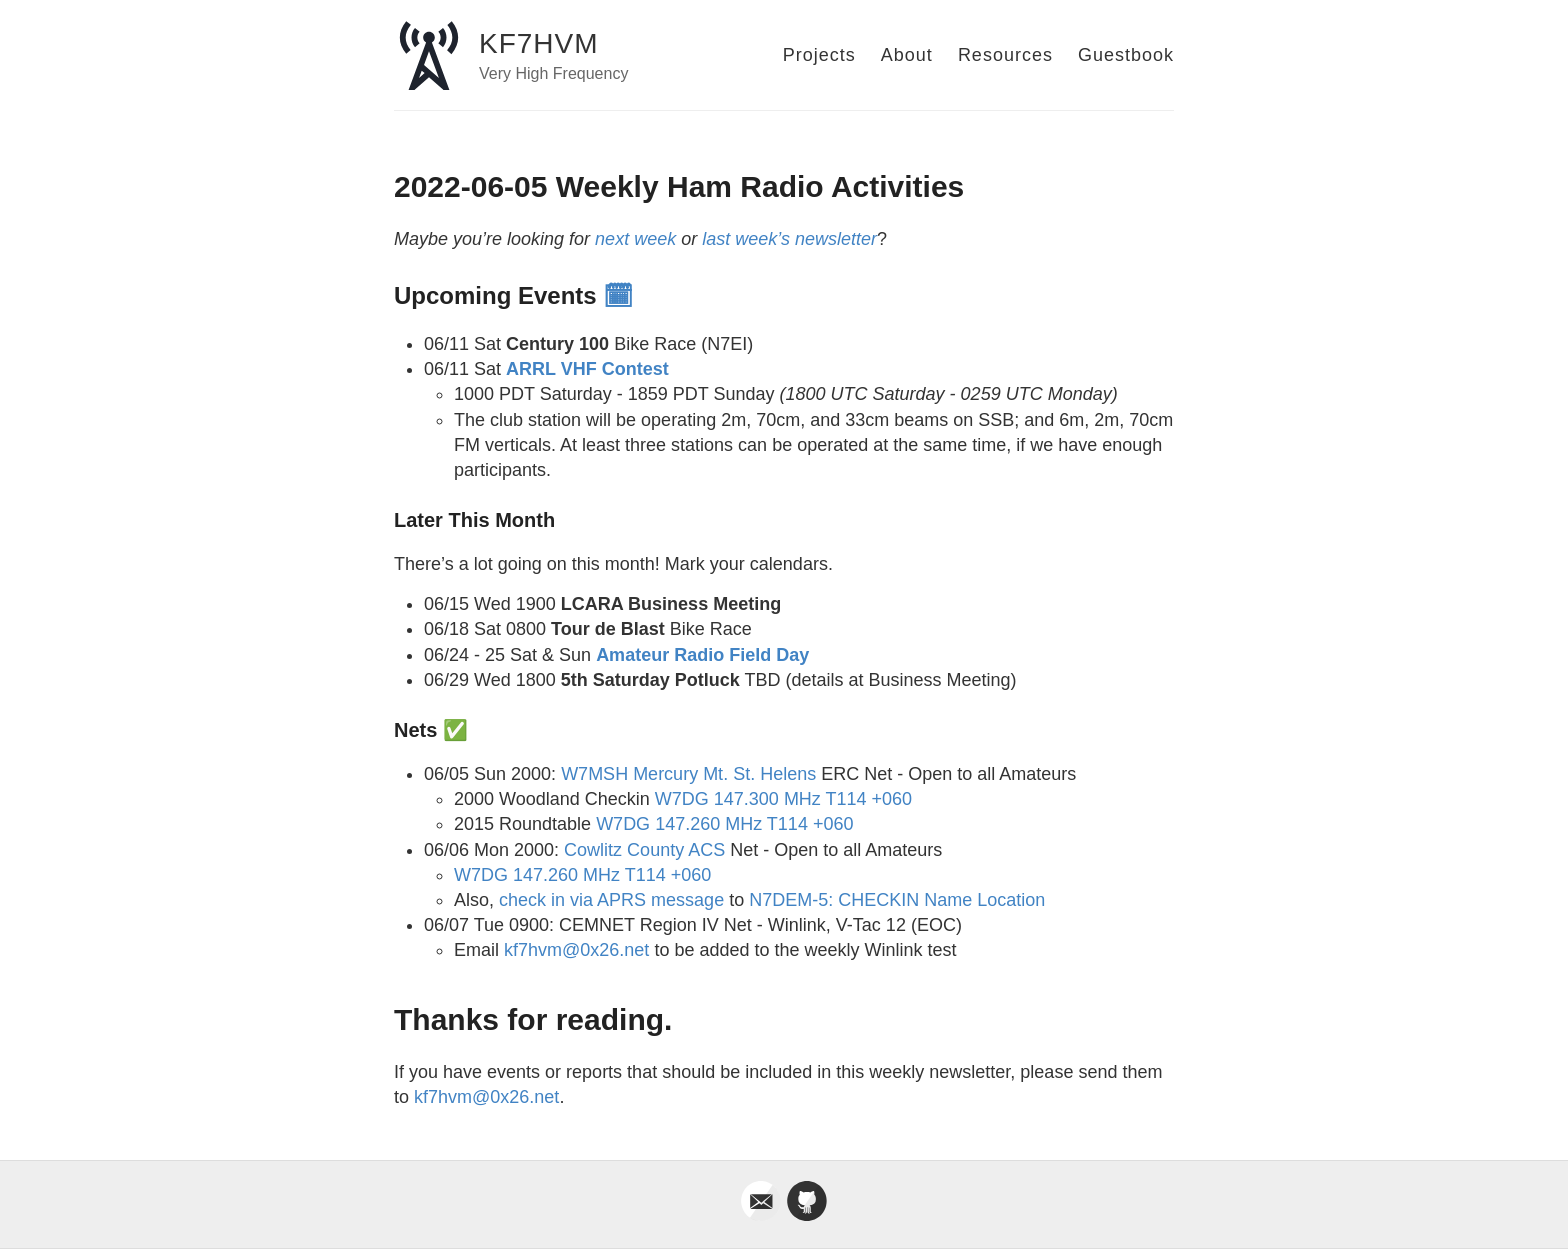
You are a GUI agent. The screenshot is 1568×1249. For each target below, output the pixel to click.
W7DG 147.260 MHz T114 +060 (724, 824)
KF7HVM (539, 43)
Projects (819, 55)
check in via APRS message (611, 900)
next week (635, 239)
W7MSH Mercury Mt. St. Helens (688, 774)
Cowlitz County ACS (644, 850)
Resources (1005, 55)
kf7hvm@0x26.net (576, 950)
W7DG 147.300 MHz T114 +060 (783, 799)
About (907, 55)
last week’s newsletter (789, 239)
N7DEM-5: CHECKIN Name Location (897, 900)
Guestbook (1126, 55)
